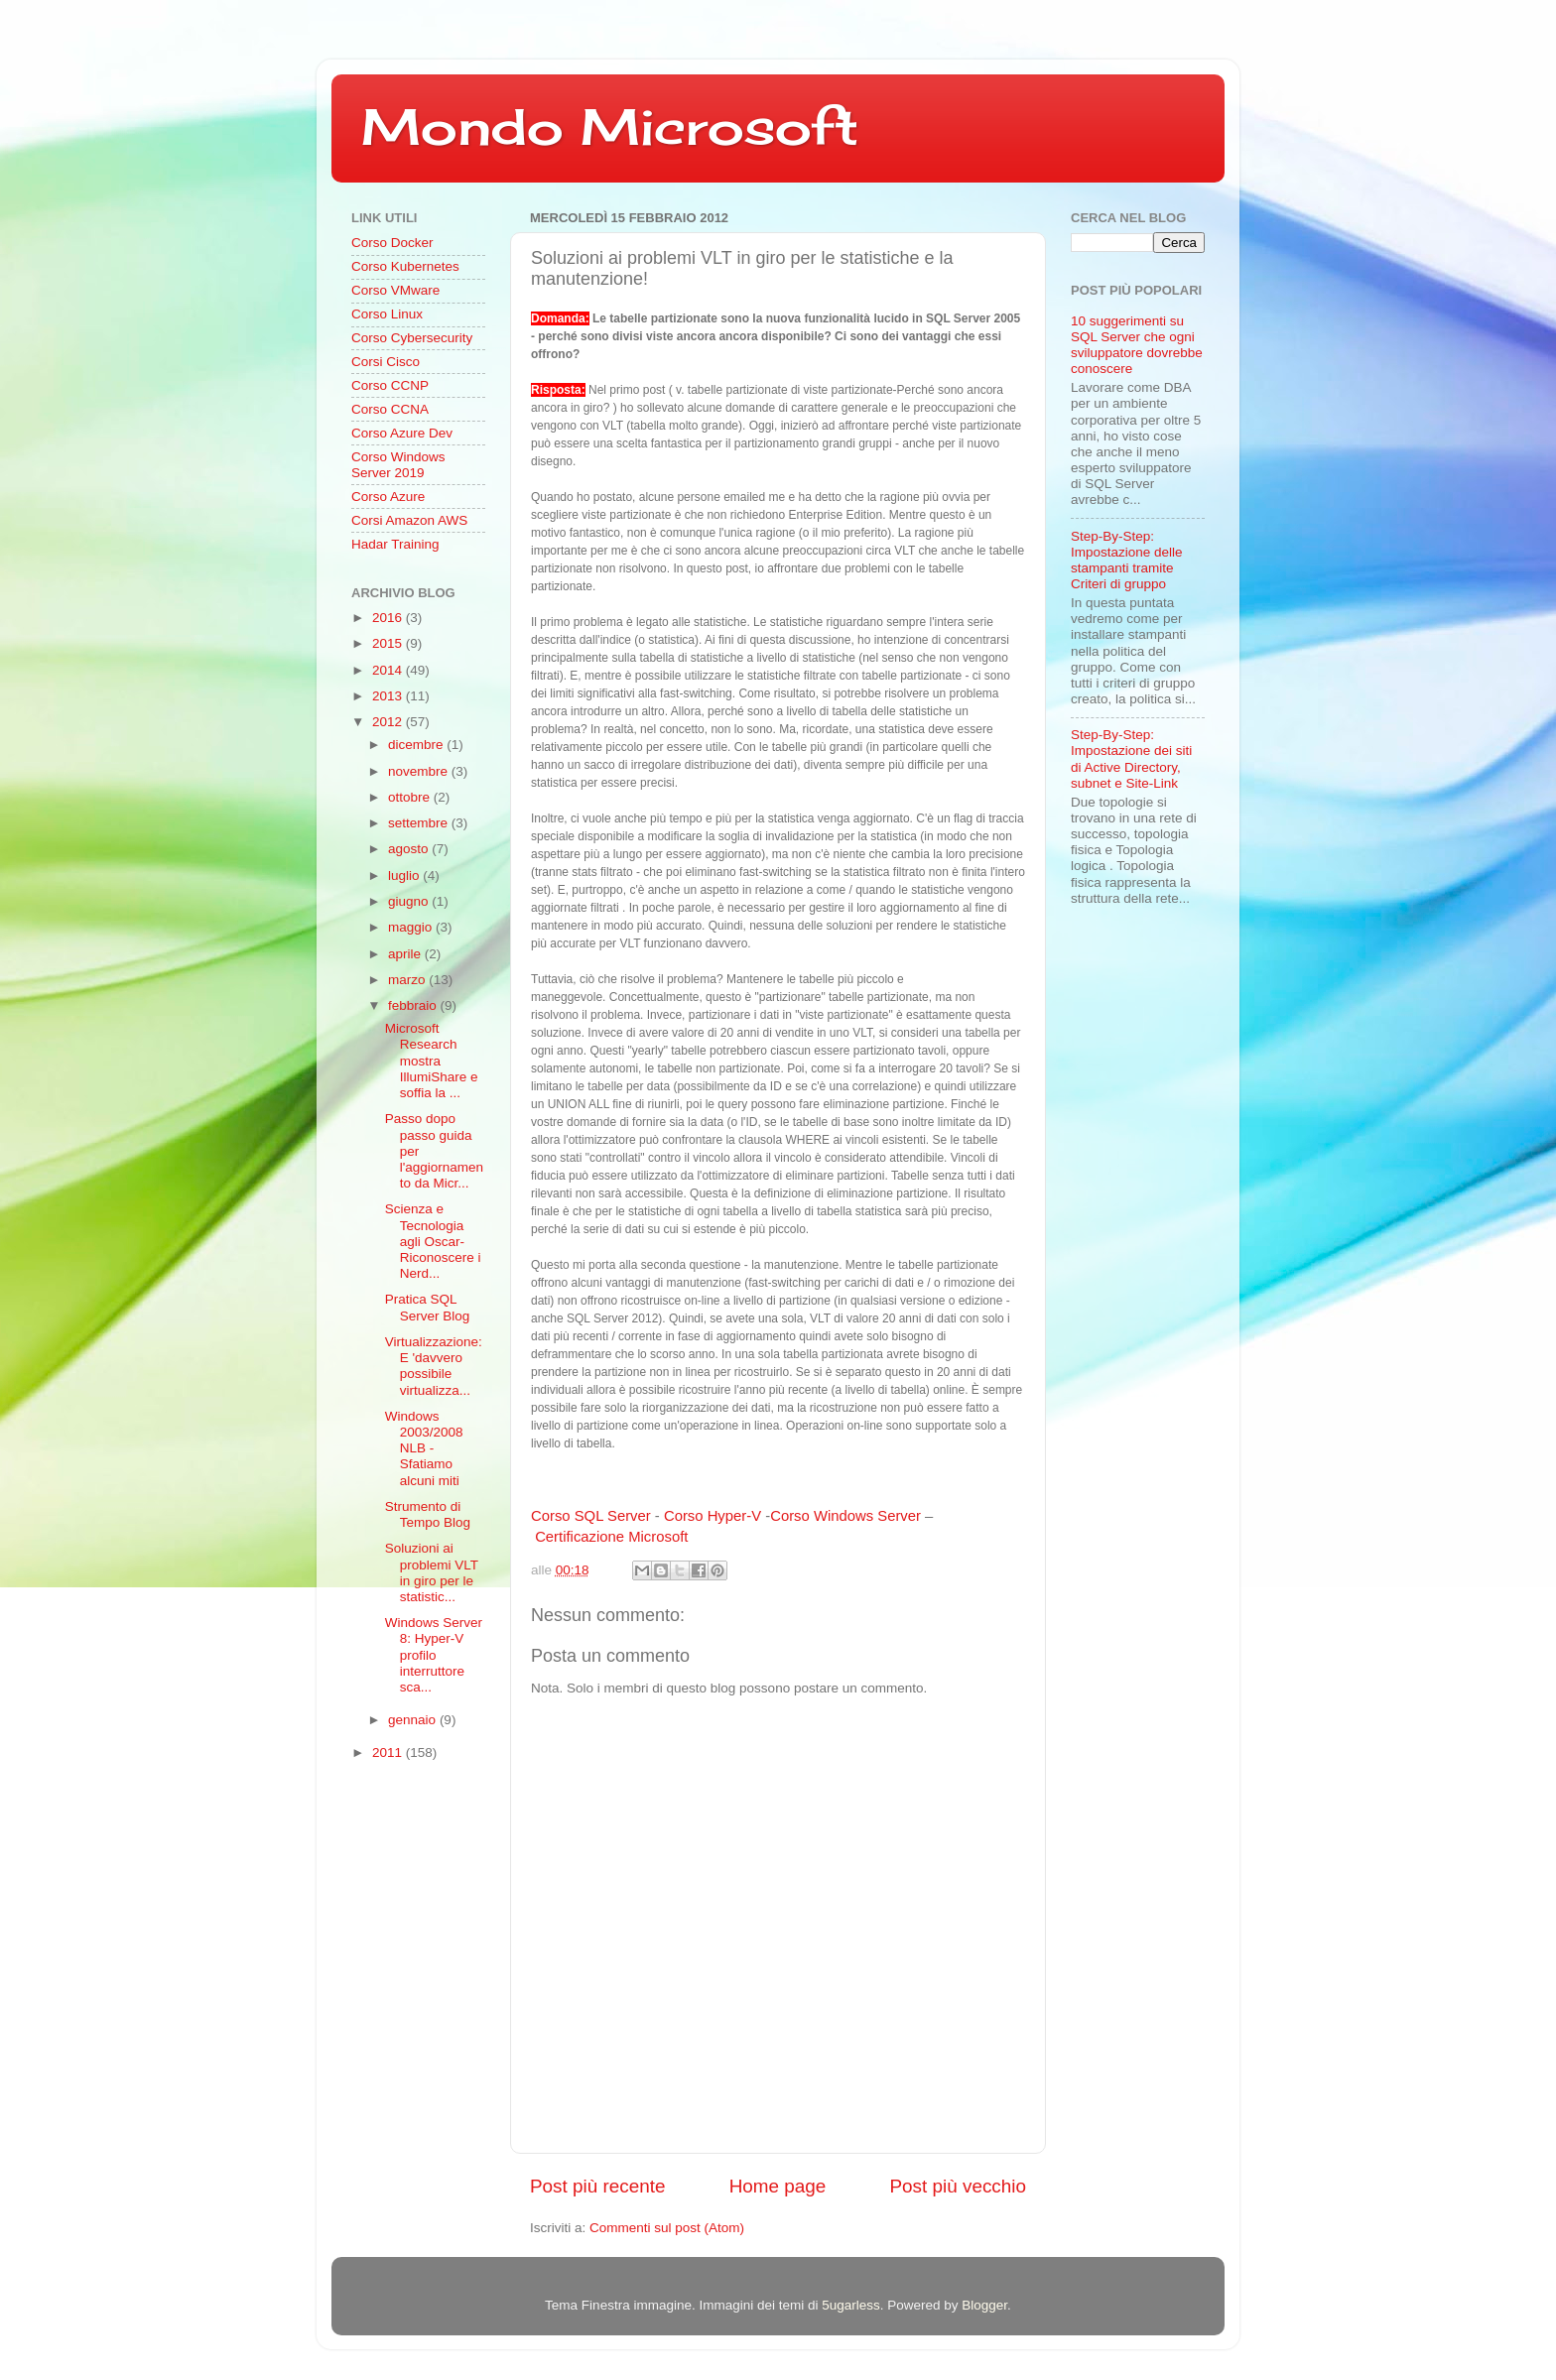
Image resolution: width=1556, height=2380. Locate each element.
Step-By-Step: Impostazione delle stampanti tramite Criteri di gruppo (1127, 560)
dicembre (417, 744)
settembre (420, 822)
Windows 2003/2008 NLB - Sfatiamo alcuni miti (424, 1448)
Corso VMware (395, 290)
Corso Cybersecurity (411, 337)
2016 (389, 617)
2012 (389, 721)
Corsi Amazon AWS (409, 520)
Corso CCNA (390, 409)
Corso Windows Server (845, 1516)
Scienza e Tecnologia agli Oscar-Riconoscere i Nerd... (433, 1241)
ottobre (411, 797)
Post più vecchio (957, 2186)
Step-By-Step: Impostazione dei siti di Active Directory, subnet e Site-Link (1131, 759)
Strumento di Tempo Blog (427, 1514)
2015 (389, 643)
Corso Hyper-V (712, 1516)
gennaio (414, 1719)
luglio (405, 875)
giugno (410, 901)
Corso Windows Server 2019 (398, 464)
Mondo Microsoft (609, 126)
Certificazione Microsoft (611, 1537)
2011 (389, 1752)
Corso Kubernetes (405, 266)
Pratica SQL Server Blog (427, 1307)
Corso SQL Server (591, 1516)
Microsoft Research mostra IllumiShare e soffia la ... (431, 1060)
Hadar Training (395, 544)
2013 (389, 696)
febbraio (414, 1005)
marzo (408, 979)
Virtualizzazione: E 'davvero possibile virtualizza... (433, 1366)
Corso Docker (392, 242)
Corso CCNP (390, 385)
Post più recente (598, 2186)
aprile (406, 953)
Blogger (984, 2305)
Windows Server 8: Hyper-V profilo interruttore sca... (433, 1654)
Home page (778, 2186)
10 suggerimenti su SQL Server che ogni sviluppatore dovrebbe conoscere (1137, 345)
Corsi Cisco (385, 361)
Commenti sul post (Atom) (666, 2227)
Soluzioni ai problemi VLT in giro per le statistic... (431, 1572)
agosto (410, 848)
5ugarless (851, 2305)
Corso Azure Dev (402, 433)
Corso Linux (387, 314)
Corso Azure (388, 496)
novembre (420, 771)
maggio (412, 927)
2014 (389, 670)
